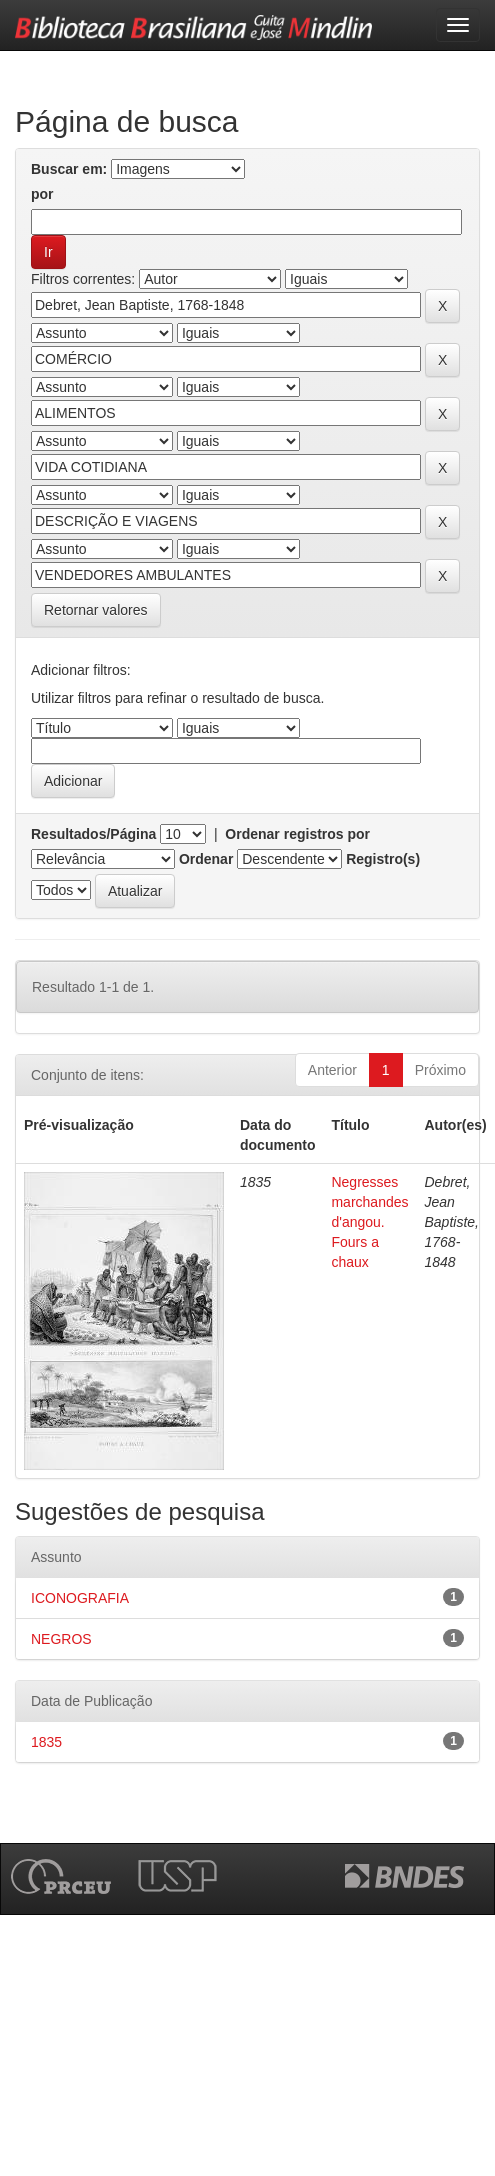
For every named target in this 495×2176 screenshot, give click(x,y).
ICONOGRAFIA (80, 1598)
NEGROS (61, 1639)
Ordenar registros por (297, 834)
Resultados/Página (93, 834)
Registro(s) (383, 859)
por (42, 194)
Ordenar (206, 859)
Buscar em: (69, 169)
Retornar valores (96, 610)
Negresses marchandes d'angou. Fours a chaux (369, 1222)
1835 (46, 1742)
